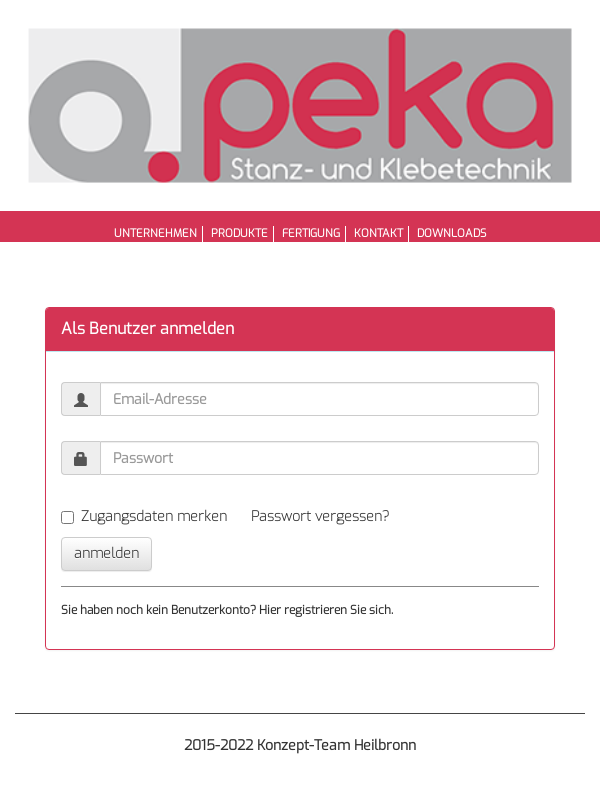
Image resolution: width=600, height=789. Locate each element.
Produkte (239, 233)
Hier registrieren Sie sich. (326, 610)
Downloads (451, 233)
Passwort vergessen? (320, 516)
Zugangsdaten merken (144, 516)
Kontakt (378, 233)
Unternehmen (155, 233)
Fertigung (311, 233)
